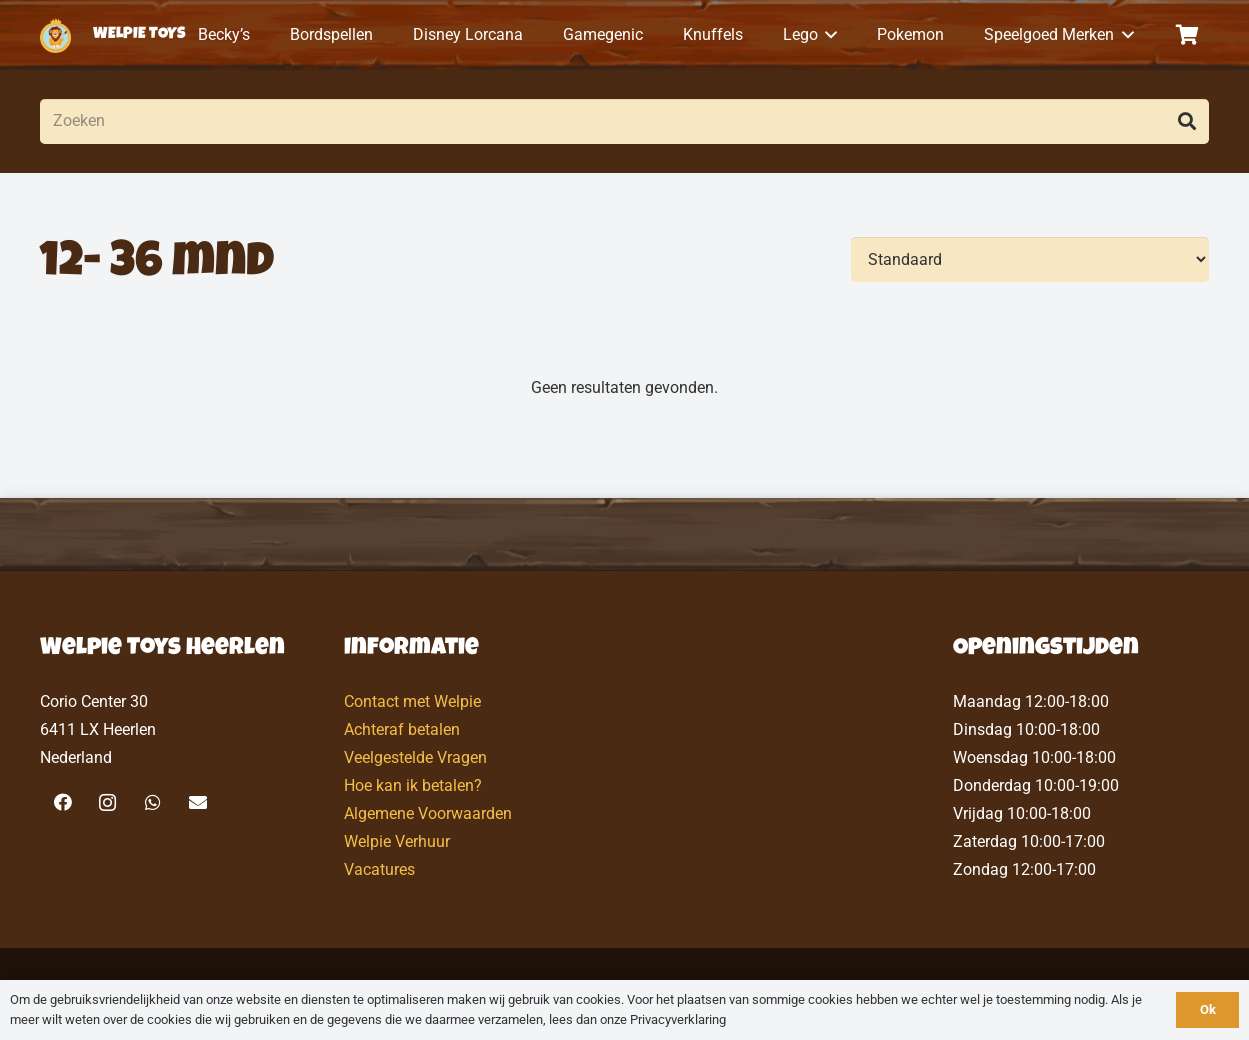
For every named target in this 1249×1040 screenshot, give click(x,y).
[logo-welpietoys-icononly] (55, 35)
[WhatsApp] (152, 802)
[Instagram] (107, 802)
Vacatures (379, 869)
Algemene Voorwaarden (428, 813)
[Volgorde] (1030, 259)
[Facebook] (62, 802)
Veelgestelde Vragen (415, 757)
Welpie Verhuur (397, 841)
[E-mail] (197, 802)
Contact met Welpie (412, 701)
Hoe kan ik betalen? (413, 785)
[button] (828, 35)
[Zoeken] (624, 121)
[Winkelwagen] (1187, 35)
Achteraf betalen (402, 729)
